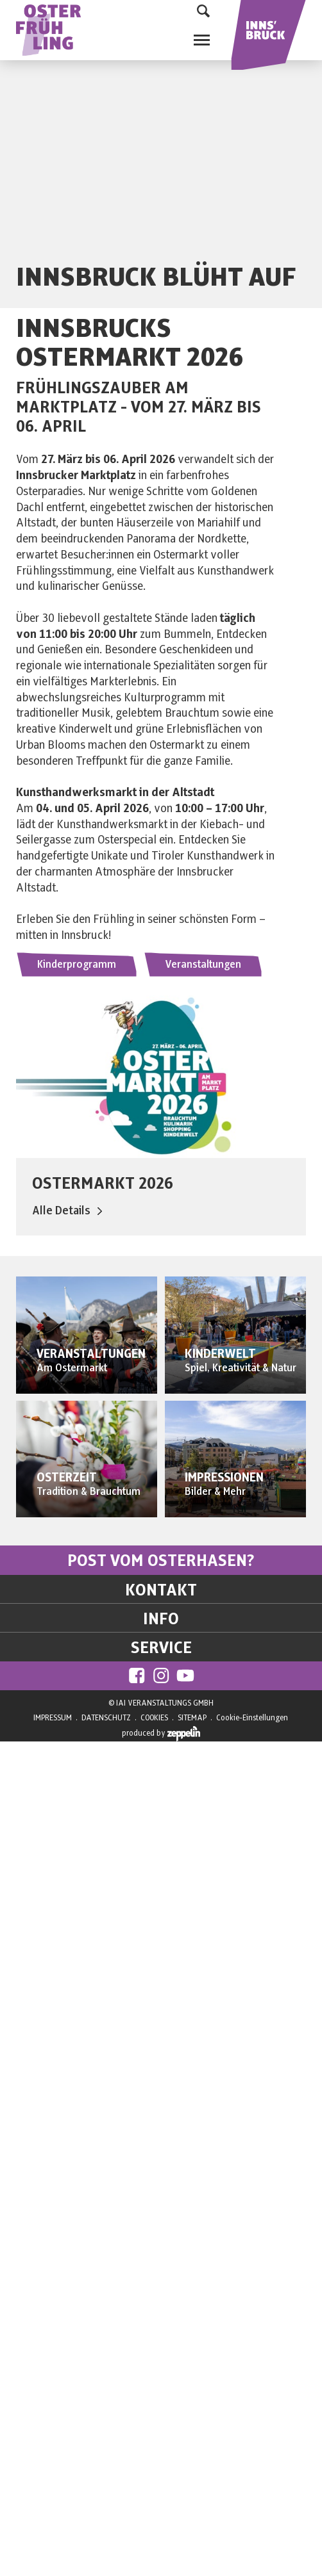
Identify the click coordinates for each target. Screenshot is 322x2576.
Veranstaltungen (203, 964)
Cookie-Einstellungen (252, 1717)
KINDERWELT (220, 1354)
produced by (161, 1733)
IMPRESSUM (52, 1717)
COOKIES (154, 1717)
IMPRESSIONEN (224, 1478)
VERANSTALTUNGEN (91, 1354)
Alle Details (67, 1211)
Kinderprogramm (76, 964)
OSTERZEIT (67, 1478)
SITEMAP (192, 1717)
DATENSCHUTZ (106, 1717)
